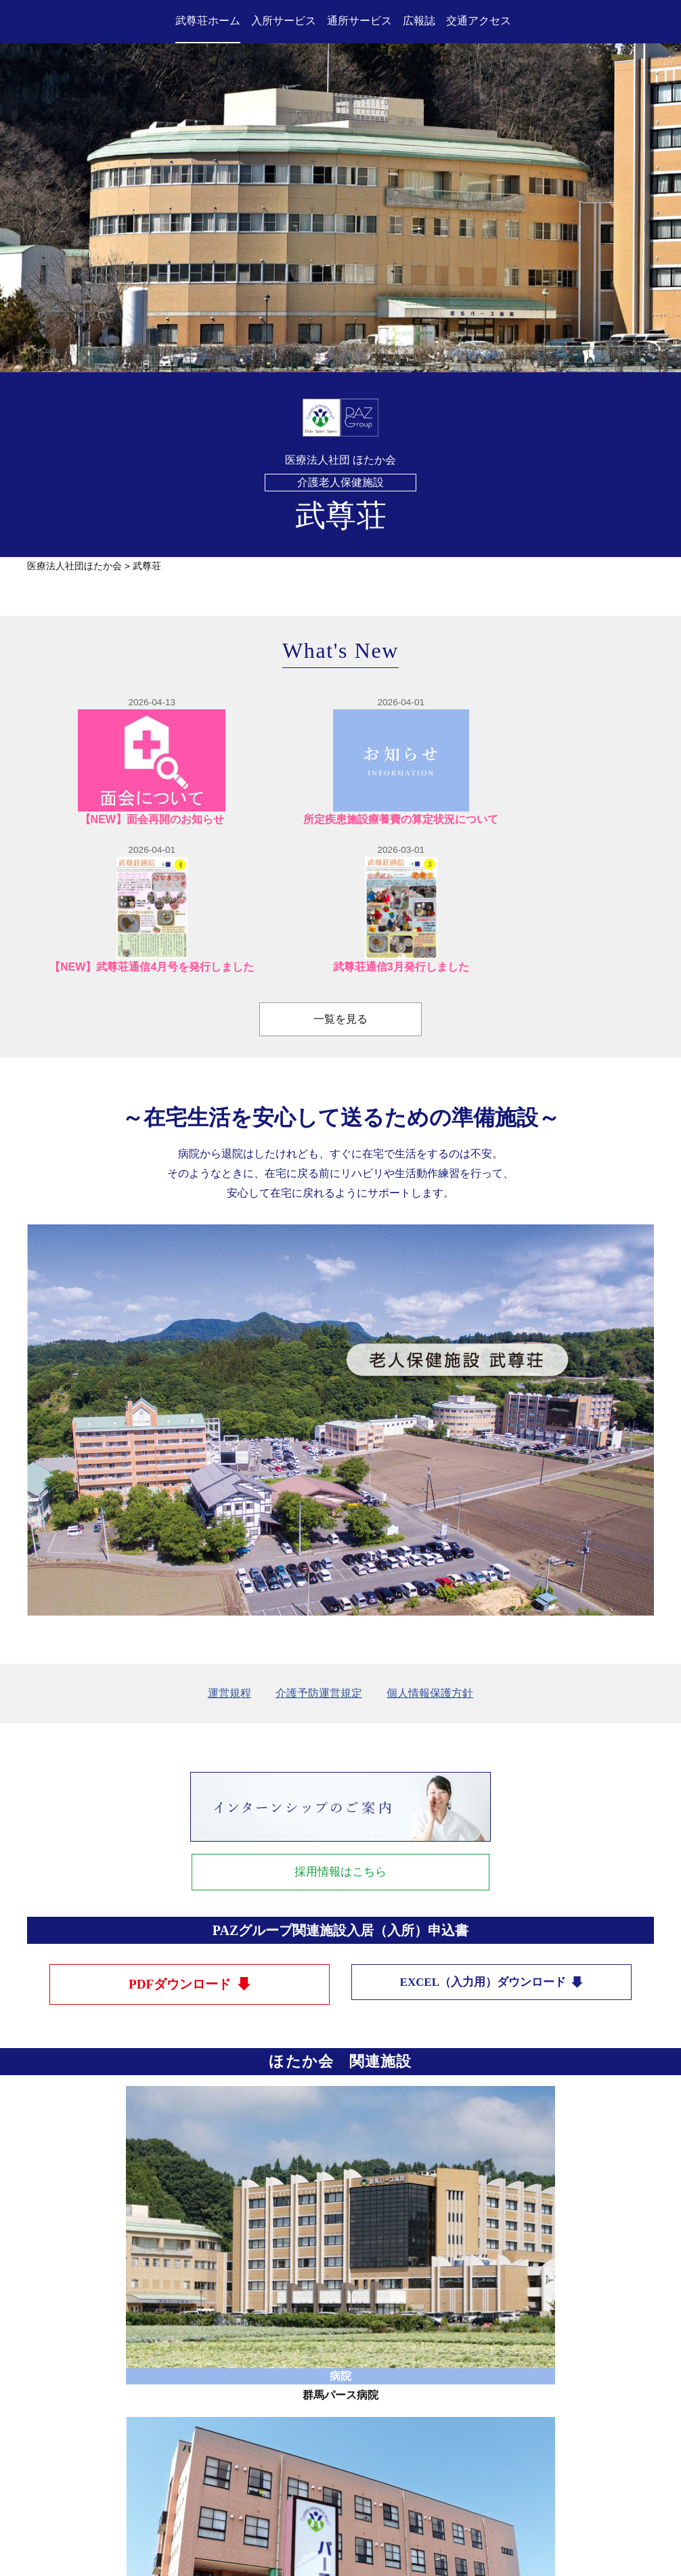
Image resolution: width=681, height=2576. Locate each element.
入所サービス (283, 20)
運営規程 (229, 1562)
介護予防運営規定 (319, 1562)
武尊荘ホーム (207, 20)
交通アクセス (478, 20)
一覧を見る (340, 887)
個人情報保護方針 (430, 1562)
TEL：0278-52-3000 (308, 2469)
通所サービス (359, 20)
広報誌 (419, 20)
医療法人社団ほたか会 (74, 566)
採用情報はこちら (340, 1742)
